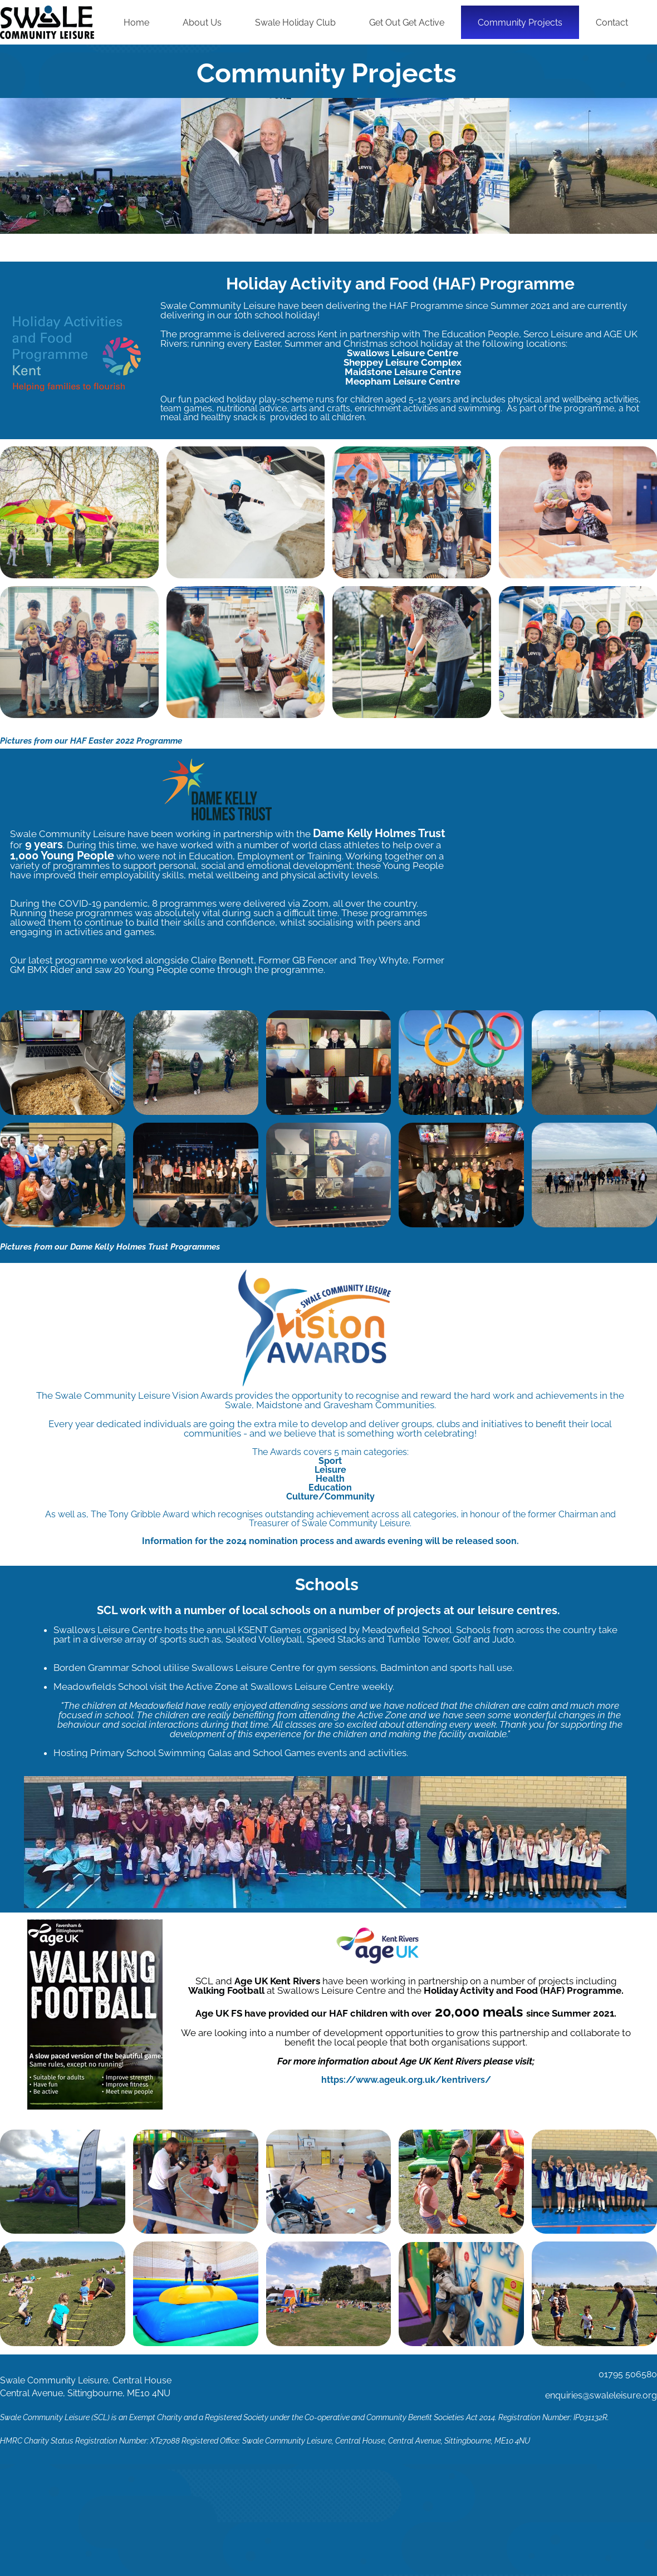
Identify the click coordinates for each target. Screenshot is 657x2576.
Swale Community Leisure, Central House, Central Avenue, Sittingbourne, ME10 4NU (386, 2440)
